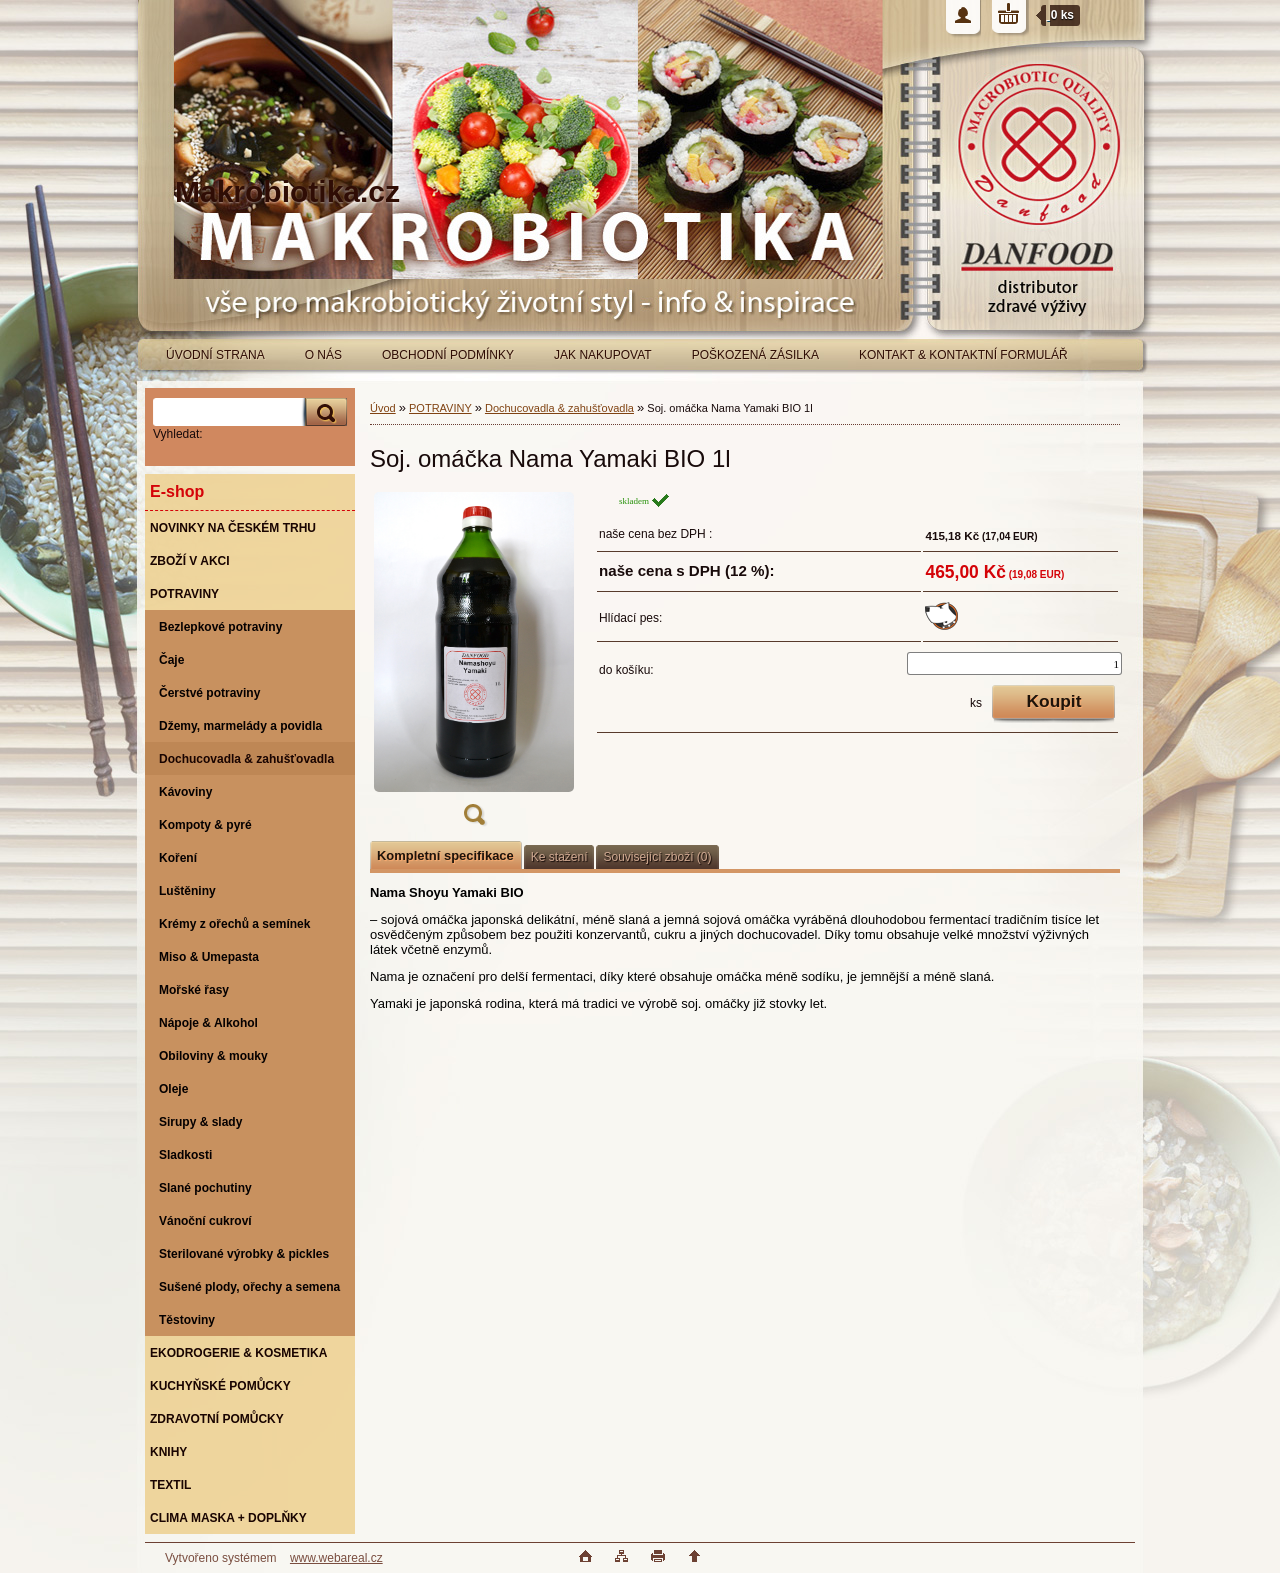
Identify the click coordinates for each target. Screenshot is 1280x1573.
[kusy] (1014, 663)
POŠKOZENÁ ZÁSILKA (755, 355)
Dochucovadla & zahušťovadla (559, 408)
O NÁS (323, 355)
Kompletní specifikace (445, 855)
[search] (323, 412)
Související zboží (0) (657, 857)
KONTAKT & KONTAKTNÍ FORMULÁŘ (963, 355)
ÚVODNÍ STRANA (215, 355)
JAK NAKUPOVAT (603, 355)
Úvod (383, 408)
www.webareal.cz (336, 1558)
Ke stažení (559, 857)
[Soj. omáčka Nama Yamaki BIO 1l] (474, 665)
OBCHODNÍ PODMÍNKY (448, 355)
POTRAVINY (440, 408)
